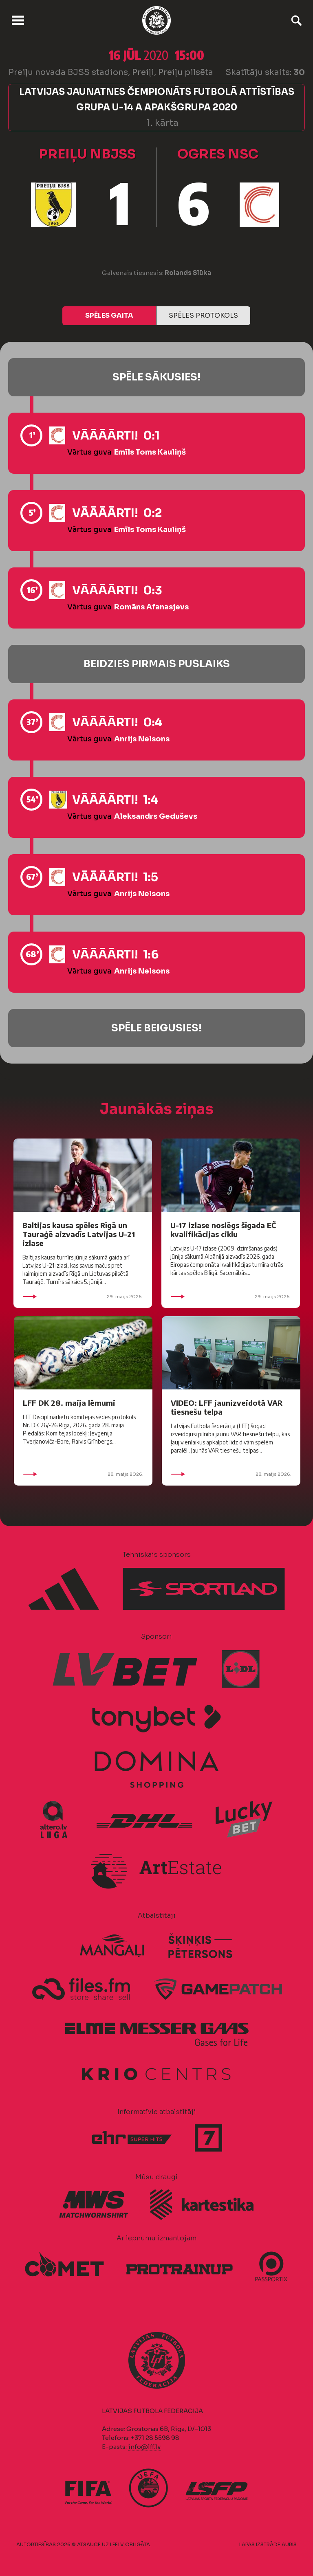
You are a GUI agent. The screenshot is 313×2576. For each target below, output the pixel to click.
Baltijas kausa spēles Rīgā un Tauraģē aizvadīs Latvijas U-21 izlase (78, 1234)
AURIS (289, 2544)
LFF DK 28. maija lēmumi (69, 1402)
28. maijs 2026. (83, 1474)
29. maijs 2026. (82, 1296)
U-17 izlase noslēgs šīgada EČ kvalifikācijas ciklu (223, 1229)
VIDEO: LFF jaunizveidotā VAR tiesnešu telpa (226, 1407)
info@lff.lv (144, 2447)
